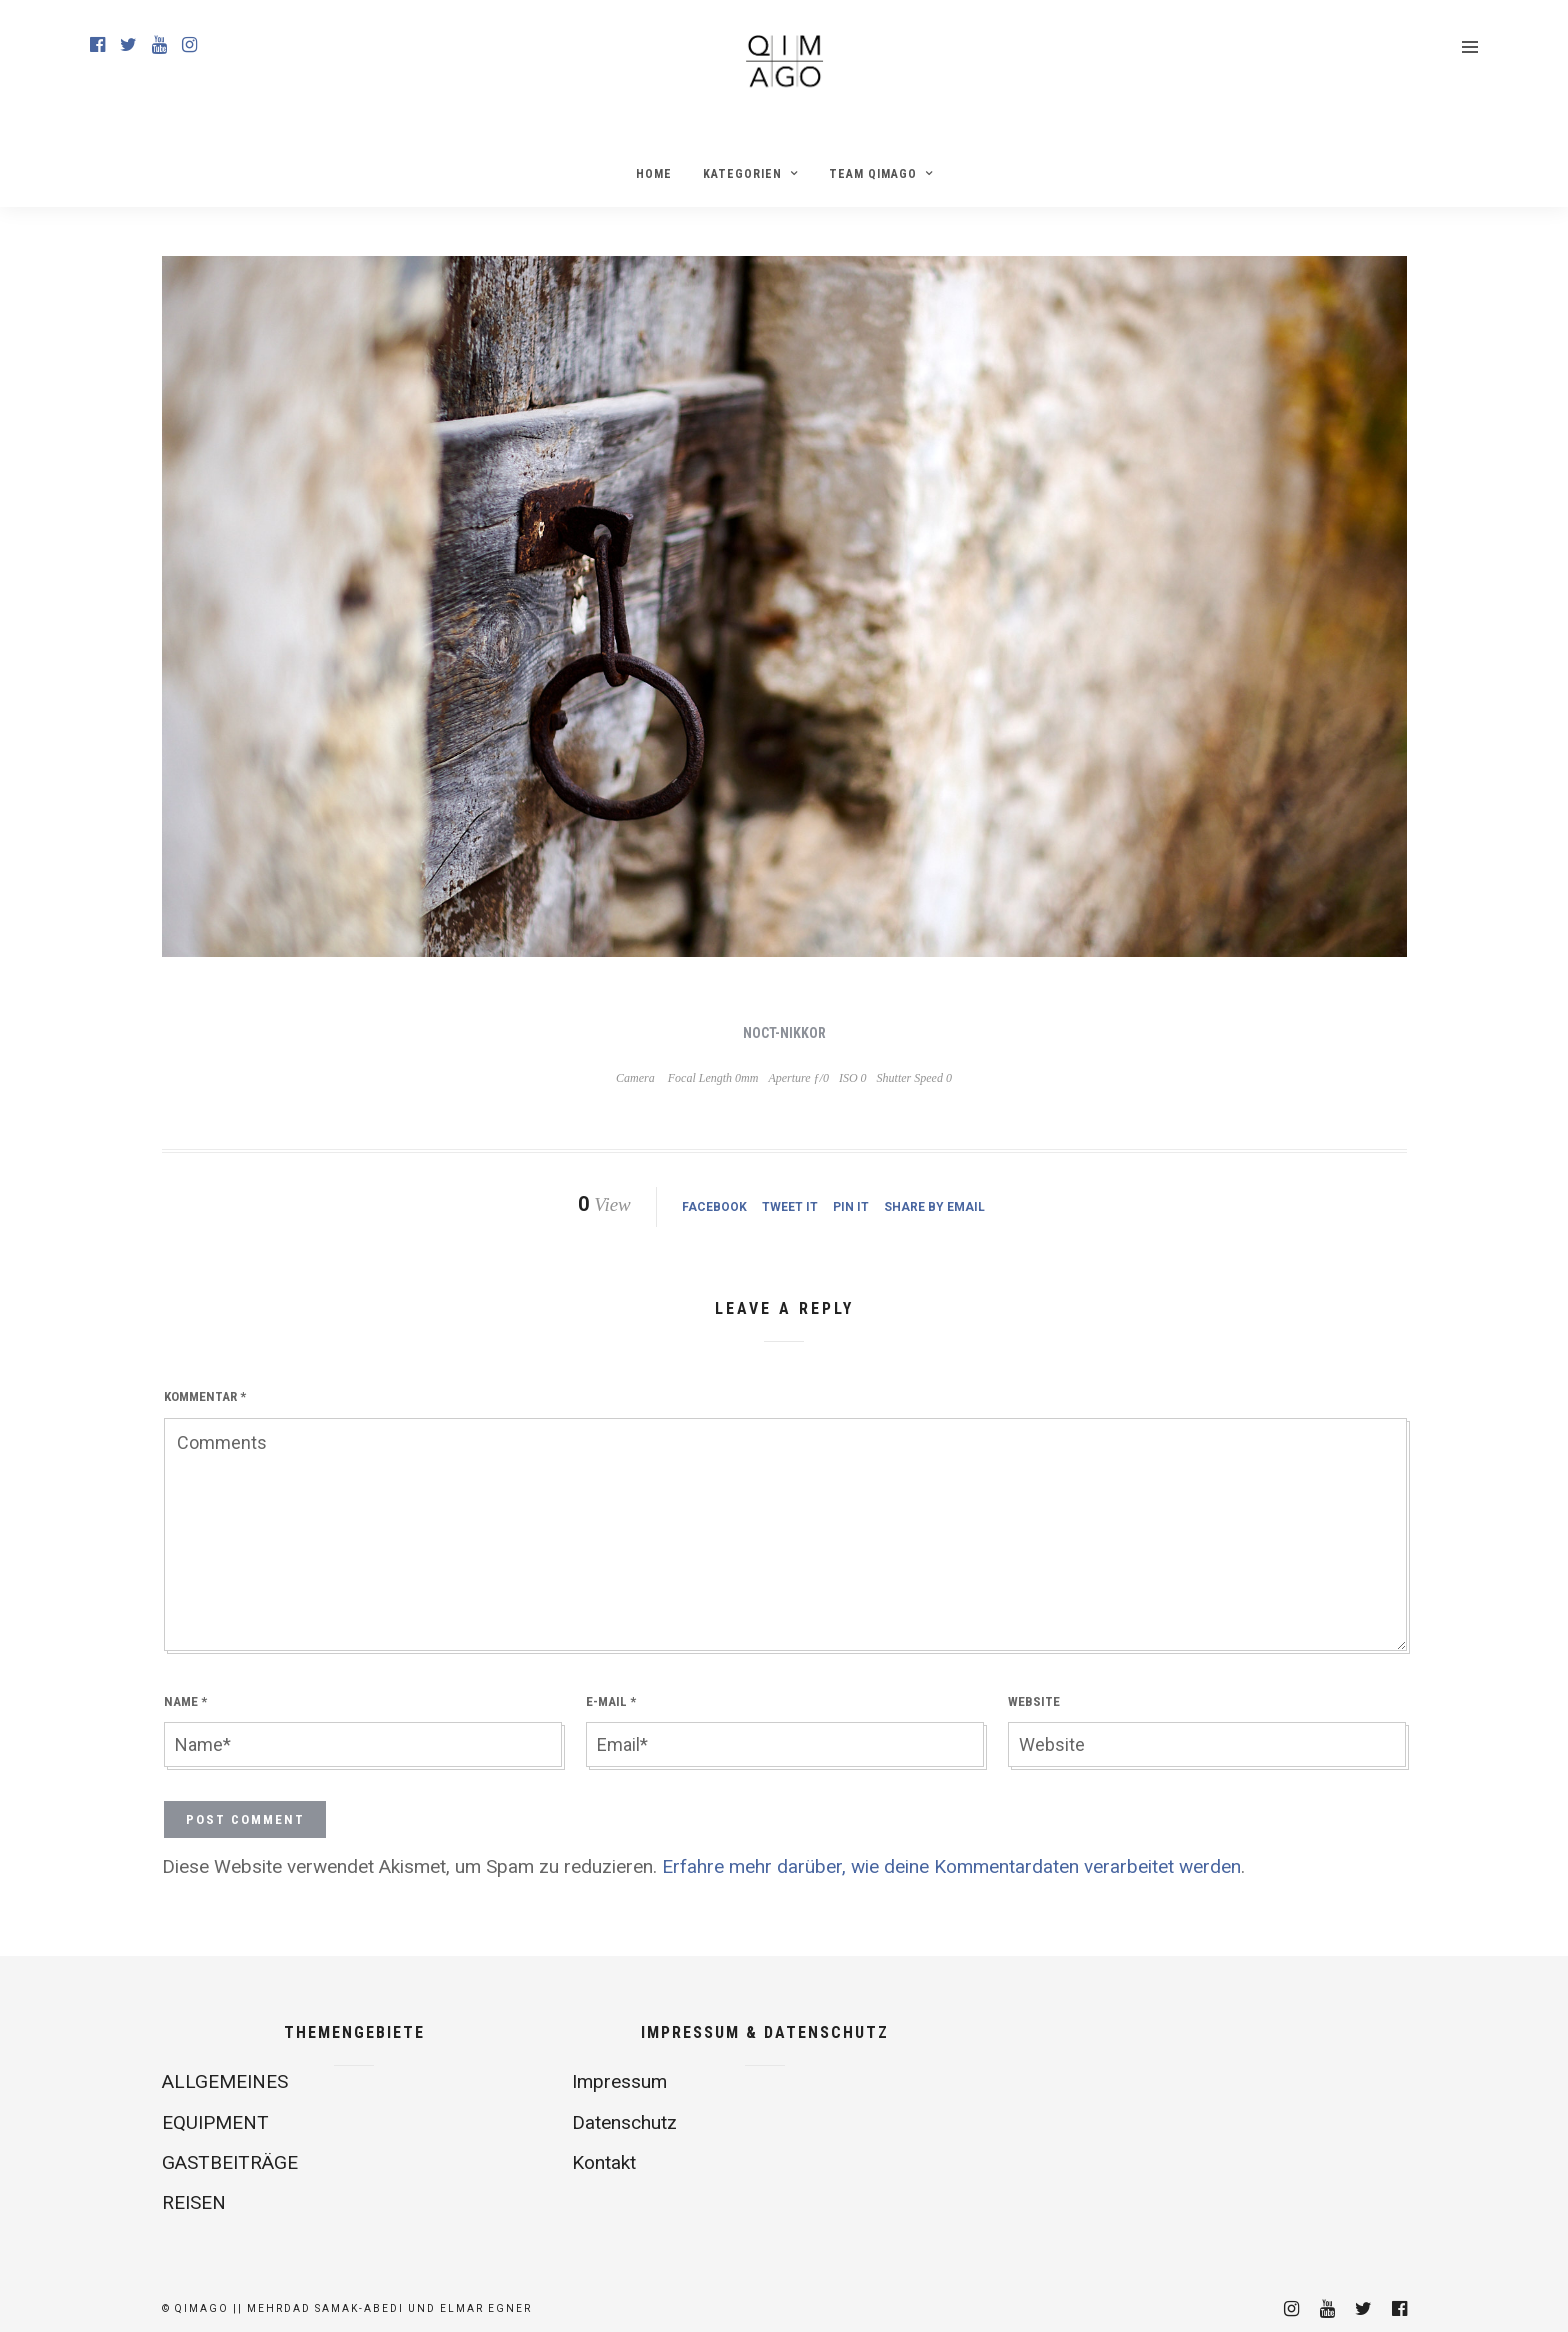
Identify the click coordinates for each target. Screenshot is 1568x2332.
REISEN (194, 2202)
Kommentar (205, 1396)
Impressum (619, 2081)
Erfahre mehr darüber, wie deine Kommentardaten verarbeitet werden (951, 1866)
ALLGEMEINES (225, 2081)
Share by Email (934, 1207)
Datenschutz (624, 2122)
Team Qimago (873, 174)
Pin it (851, 1207)
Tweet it (790, 1207)
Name (185, 1701)
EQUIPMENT (215, 2122)
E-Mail (611, 1701)
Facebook (714, 1207)
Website (1034, 1701)
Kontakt (604, 2162)
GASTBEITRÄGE (230, 2162)
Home (654, 174)
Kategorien (742, 174)
